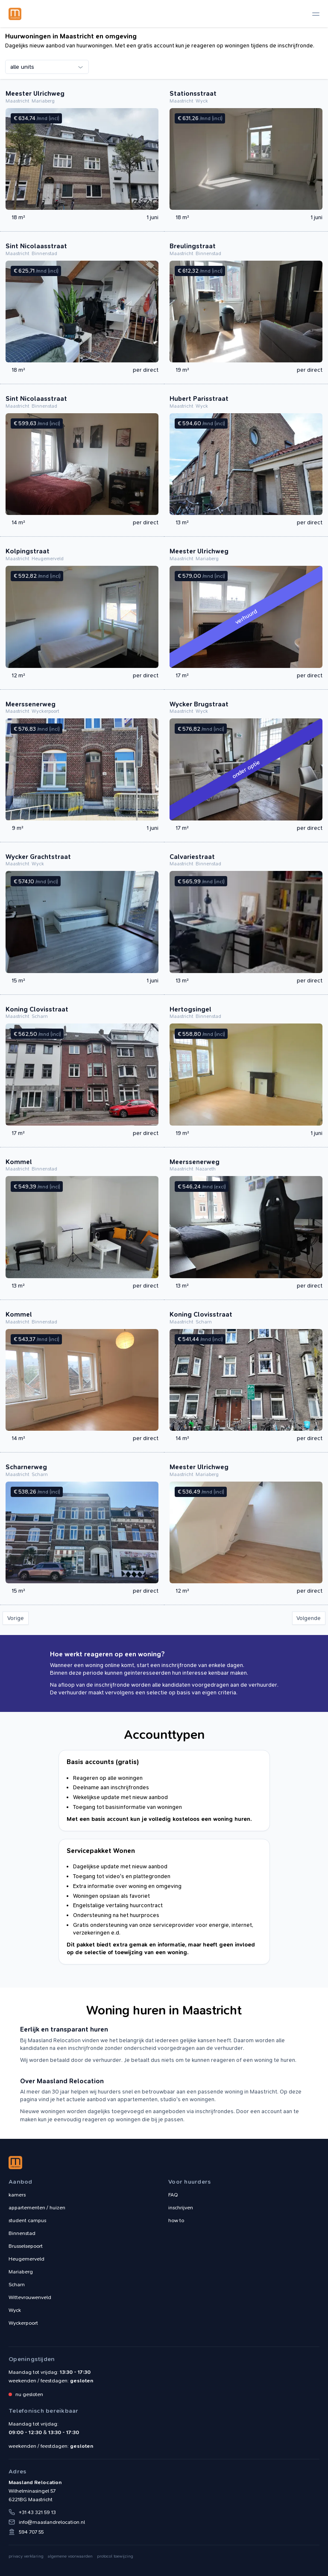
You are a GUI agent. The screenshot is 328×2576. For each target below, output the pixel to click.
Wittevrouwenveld (30, 2297)
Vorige (15, 1618)
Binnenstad (22, 2233)
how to (176, 2220)
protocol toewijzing (115, 2556)
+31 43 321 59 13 (37, 2512)
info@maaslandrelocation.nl (52, 2522)
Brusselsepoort (26, 2246)
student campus (27, 2220)
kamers (17, 2195)
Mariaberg (21, 2272)
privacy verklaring (26, 2556)
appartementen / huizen (37, 2208)
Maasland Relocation (15, 13)
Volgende (308, 1618)
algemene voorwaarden (70, 2556)
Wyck (15, 2310)
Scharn (17, 2285)
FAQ (173, 2195)
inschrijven (180, 2208)
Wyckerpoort (23, 2323)
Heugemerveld (26, 2259)
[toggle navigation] (316, 14)
